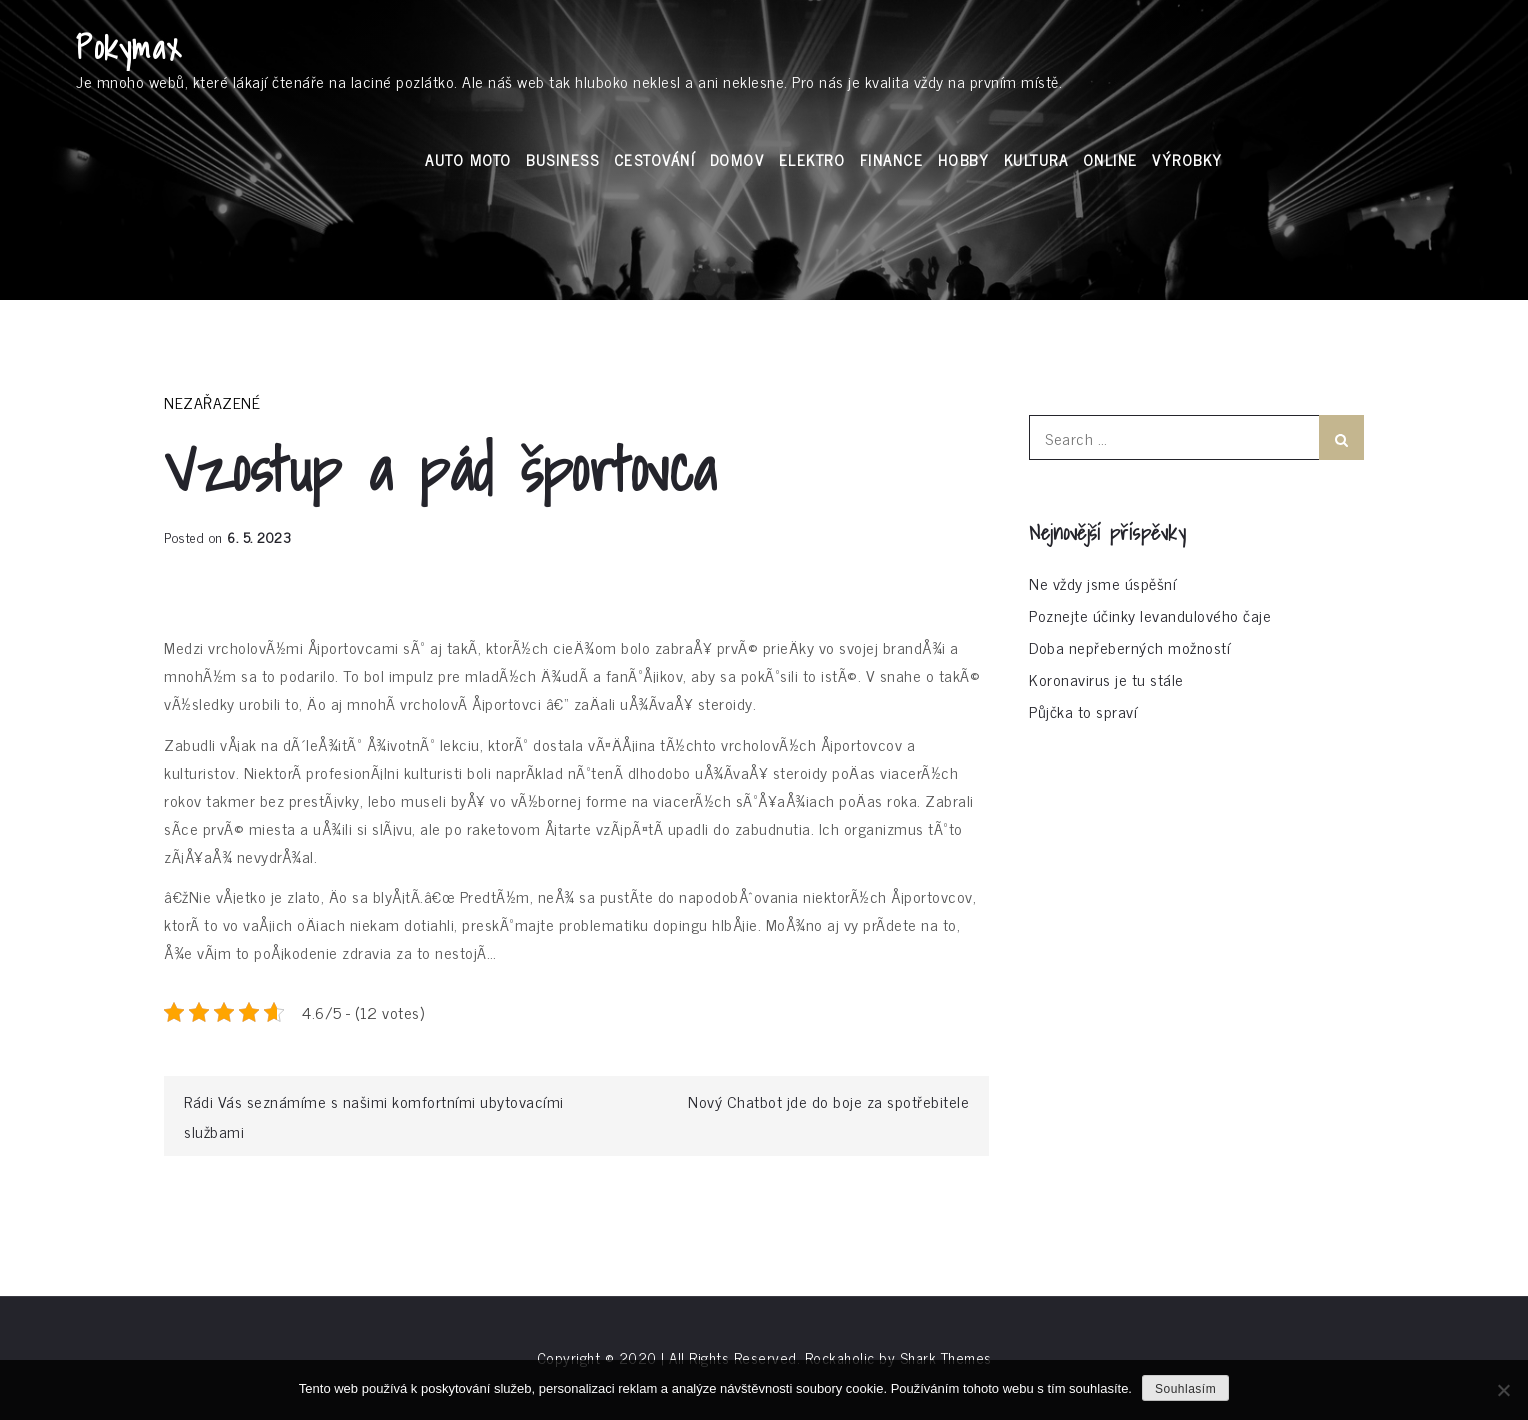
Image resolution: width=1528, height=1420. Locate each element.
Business (562, 159)
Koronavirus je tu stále (1106, 679)
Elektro (812, 159)
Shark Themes (946, 1357)
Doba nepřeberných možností (1129, 647)
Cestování (655, 159)
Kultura (1036, 159)
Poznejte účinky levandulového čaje (1150, 615)
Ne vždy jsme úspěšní (1102, 583)
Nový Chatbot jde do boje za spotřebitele (828, 1101)
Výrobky (1187, 159)
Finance (892, 159)
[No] (1503, 1390)
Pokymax (129, 47)
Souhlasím (1185, 1389)
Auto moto (468, 159)
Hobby (964, 159)
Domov (737, 159)
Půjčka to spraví (1083, 711)
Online (1110, 159)
